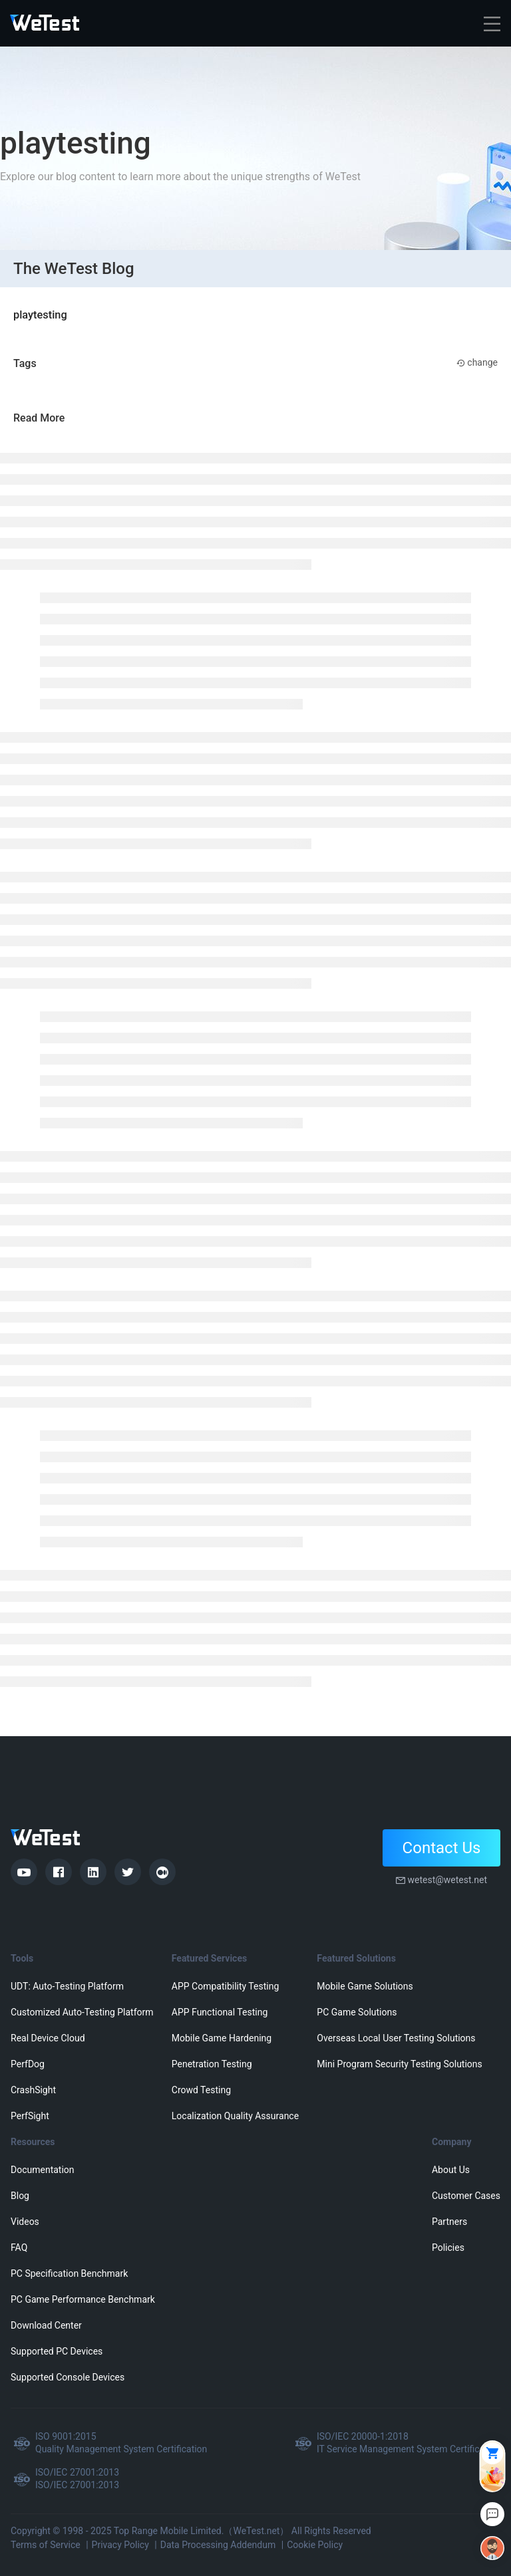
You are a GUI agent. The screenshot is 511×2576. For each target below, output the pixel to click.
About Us (451, 2169)
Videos (25, 2221)
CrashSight (33, 2090)
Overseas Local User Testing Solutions (396, 2038)
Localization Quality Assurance (235, 2116)
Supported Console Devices (67, 2377)
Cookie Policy (315, 2544)
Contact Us (442, 1848)
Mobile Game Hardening (221, 2038)
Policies (448, 2247)
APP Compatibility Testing (225, 1986)
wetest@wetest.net (447, 1879)
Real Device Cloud (48, 2038)
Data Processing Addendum (218, 2544)
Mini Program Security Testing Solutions (399, 2064)
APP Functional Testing (219, 2012)
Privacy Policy (120, 2544)
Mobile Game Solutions (365, 1986)
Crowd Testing (201, 2090)
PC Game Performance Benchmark (83, 2299)
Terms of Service (46, 2544)
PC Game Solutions (357, 2012)
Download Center (46, 2325)
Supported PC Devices (56, 2351)
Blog (20, 2195)
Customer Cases (466, 2195)
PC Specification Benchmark (69, 2273)
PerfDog (28, 2064)
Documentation (43, 2169)
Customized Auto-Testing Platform (82, 2012)
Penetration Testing (212, 2064)
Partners (449, 2221)
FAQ (19, 2247)
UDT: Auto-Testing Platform (67, 1986)
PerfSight (30, 2116)
